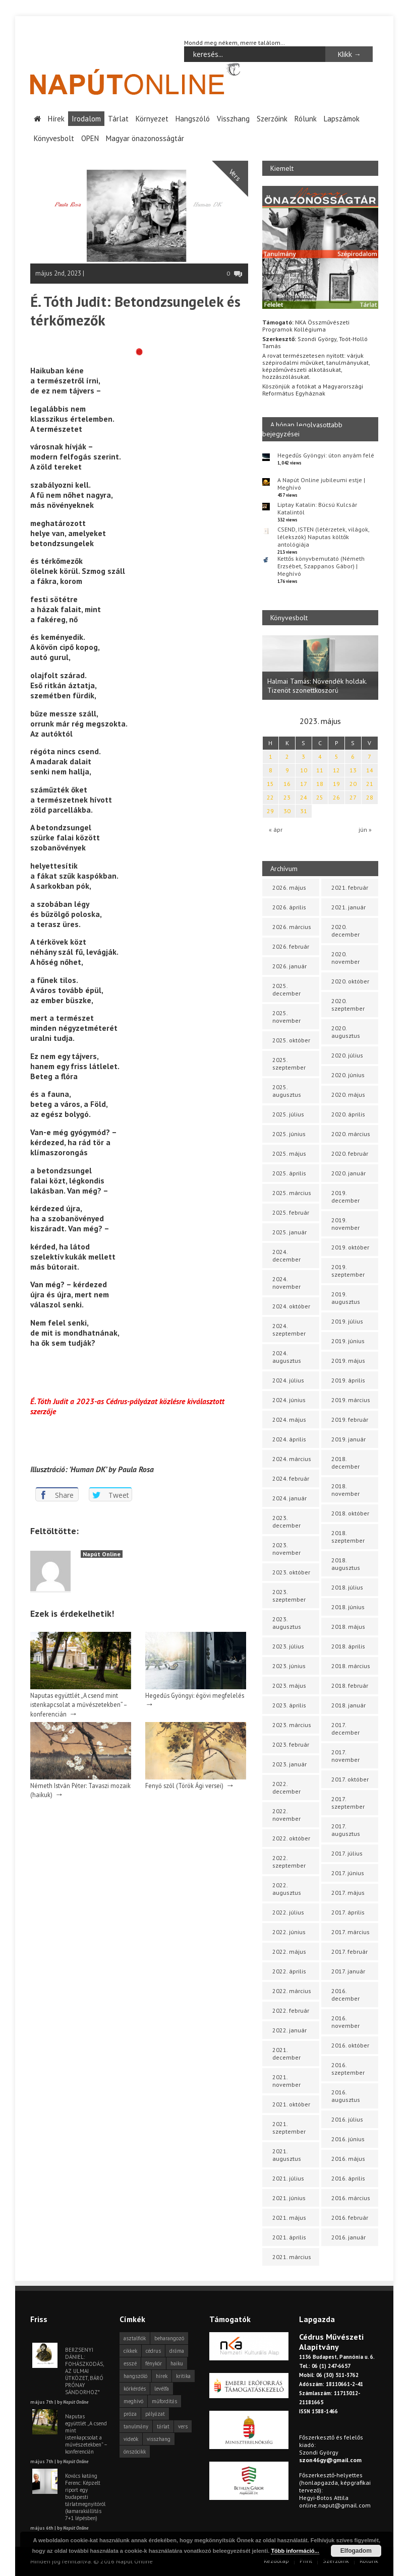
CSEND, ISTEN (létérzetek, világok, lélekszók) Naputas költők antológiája (323, 536)
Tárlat (118, 118)
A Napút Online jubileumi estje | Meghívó (321, 483)
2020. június (348, 1075)
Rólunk (306, 118)
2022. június (289, 1932)
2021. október (291, 2104)
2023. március (291, 1725)
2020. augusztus (345, 1031)
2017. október (350, 1779)
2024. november (286, 1282)
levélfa (161, 2388)
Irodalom (86, 118)
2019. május (348, 1360)
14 (369, 770)
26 (336, 797)
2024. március (291, 1459)
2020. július (347, 1055)
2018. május (348, 1626)
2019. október (350, 1247)
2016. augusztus (345, 2095)
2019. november (345, 1223)
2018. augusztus (345, 1563)
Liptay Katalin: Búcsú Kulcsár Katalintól (317, 508)
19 (336, 783)
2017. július (347, 1853)
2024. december (286, 1255)
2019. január (348, 1439)
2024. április (289, 1439)
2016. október (350, 2045)
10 (303, 770)
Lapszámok (342, 118)
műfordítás (164, 2401)
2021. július (288, 2178)
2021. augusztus (286, 2154)
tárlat (163, 2426)
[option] (320, 667)
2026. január (289, 966)
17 (303, 783)
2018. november (345, 1489)
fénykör (153, 2363)
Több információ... (295, 2551)
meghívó (133, 2401)
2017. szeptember (348, 1802)
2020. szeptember (348, 1004)
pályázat (155, 2413)
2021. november (286, 2080)
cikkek (130, 2350)
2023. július (288, 1646)
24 (303, 797)
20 (353, 783)
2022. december (286, 1787)
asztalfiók (135, 2338)
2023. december (286, 1521)
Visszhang (233, 118)
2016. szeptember (348, 2068)
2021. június (289, 2198)
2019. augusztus (345, 1297)
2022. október (291, 1838)
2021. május (289, 2217)
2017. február (349, 1951)
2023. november (286, 1548)
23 (286, 797)
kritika (183, 2376)
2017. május (348, 1892)
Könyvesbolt (54, 138)
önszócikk (135, 2451)
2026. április (289, 907)
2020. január (348, 1173)
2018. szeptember (348, 1536)
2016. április (348, 2178)
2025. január (289, 1232)
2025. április (289, 1173)
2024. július (288, 1380)
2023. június (289, 1666)
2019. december (345, 1196)
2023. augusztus (286, 1622)
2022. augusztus (286, 1888)
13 (353, 770)
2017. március (350, 1932)
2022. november (286, 1814)
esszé (130, 2363)
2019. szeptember (348, 1270)
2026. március (291, 927)
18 (319, 783)
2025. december (286, 989)
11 (319, 770)
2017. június (347, 1873)
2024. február (290, 1478)
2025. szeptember (289, 1063)
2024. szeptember (289, 1329)
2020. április (348, 1114)
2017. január (348, 1971)
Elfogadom (356, 2550)
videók (131, 2438)
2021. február (349, 887)
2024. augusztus (286, 1356)
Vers (235, 175)
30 (286, 811)
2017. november (345, 1755)
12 (336, 770)
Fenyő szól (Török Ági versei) (184, 1785)
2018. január (348, 1705)
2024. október (291, 1306)
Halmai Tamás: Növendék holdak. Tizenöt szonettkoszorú (317, 686)
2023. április (289, 1705)
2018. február (349, 1685)
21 (369, 783)
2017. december (345, 1728)
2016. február (349, 2217)
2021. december (286, 2053)
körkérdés (135, 2388)
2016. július (347, 2119)
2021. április (289, 2237)
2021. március (291, 2257)
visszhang (158, 2438)
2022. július (288, 1912)
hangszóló (135, 2376)
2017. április (348, 1912)
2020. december (345, 930)
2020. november (345, 957)
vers (183, 2426)
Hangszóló (193, 118)
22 (270, 797)
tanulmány (136, 2426)
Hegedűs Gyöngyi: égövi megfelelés (194, 1695)
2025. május (289, 1153)
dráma (176, 2350)
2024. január (289, 1498)
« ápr (275, 829)
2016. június (348, 2139)
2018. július (347, 1587)
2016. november (345, 2021)
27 (353, 797)
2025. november (286, 1016)
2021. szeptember (289, 2127)
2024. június (289, 1400)
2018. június (348, 1607)
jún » (365, 829)
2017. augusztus (345, 1829)
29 (270, 811)
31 (303, 811)
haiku (176, 2363)
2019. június (348, 1341)
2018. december (345, 1462)
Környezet (152, 118)
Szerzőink (272, 118)
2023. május (289, 1685)
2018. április (348, 1646)
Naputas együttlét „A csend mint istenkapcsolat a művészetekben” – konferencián (78, 1704)
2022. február (290, 2010)
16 (286, 783)
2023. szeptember (289, 1595)
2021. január (348, 907)
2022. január (289, 2030)
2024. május (289, 1419)
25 (319, 797)
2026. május (289, 887)
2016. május (348, 2158)
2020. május (348, 1094)
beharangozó (169, 2338)
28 (369, 797)
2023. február (290, 1744)
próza (130, 2413)
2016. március (350, 2198)
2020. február (349, 1153)
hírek (161, 2376)
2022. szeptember (289, 1861)
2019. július (347, 1321)
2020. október (350, 981)
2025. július (288, 1114)
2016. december (345, 1994)
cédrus (153, 2350)
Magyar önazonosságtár (145, 138)
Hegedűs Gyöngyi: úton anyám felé (325, 455)
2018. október (350, 1513)
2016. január (348, 2237)
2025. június (289, 1134)
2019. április (348, 1380)
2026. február (290, 946)
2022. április (289, 1971)
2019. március (350, 1400)
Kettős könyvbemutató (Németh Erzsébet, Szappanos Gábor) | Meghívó (321, 566)
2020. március (350, 1134)
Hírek (56, 118)
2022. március (291, 1991)
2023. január (289, 1764)
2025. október (291, 1040)
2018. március (350, 1666)
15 (270, 783)
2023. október (291, 1572)
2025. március (291, 1193)
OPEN (90, 138)
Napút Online (102, 1554)
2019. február (349, 1419)
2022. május (289, 1951)
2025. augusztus (286, 1090)
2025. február (290, 1212)
